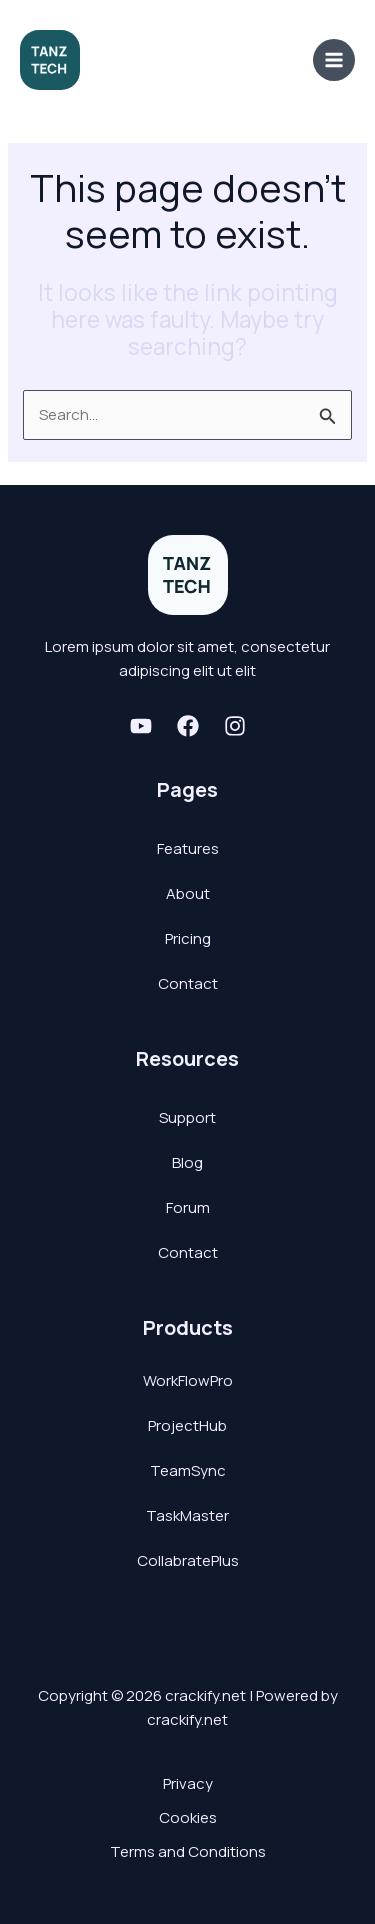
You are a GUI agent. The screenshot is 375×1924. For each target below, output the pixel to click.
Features (188, 848)
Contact (188, 983)
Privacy (188, 1783)
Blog (187, 1162)
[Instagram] (235, 726)
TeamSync (188, 1470)
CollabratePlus (188, 1560)
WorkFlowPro (188, 1380)
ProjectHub (187, 1425)
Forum (188, 1207)
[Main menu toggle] (334, 60)
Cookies (188, 1817)
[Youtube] (141, 726)
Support (187, 1117)
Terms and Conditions (188, 1851)
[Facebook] (188, 726)
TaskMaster (187, 1515)
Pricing (188, 938)
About (188, 893)
